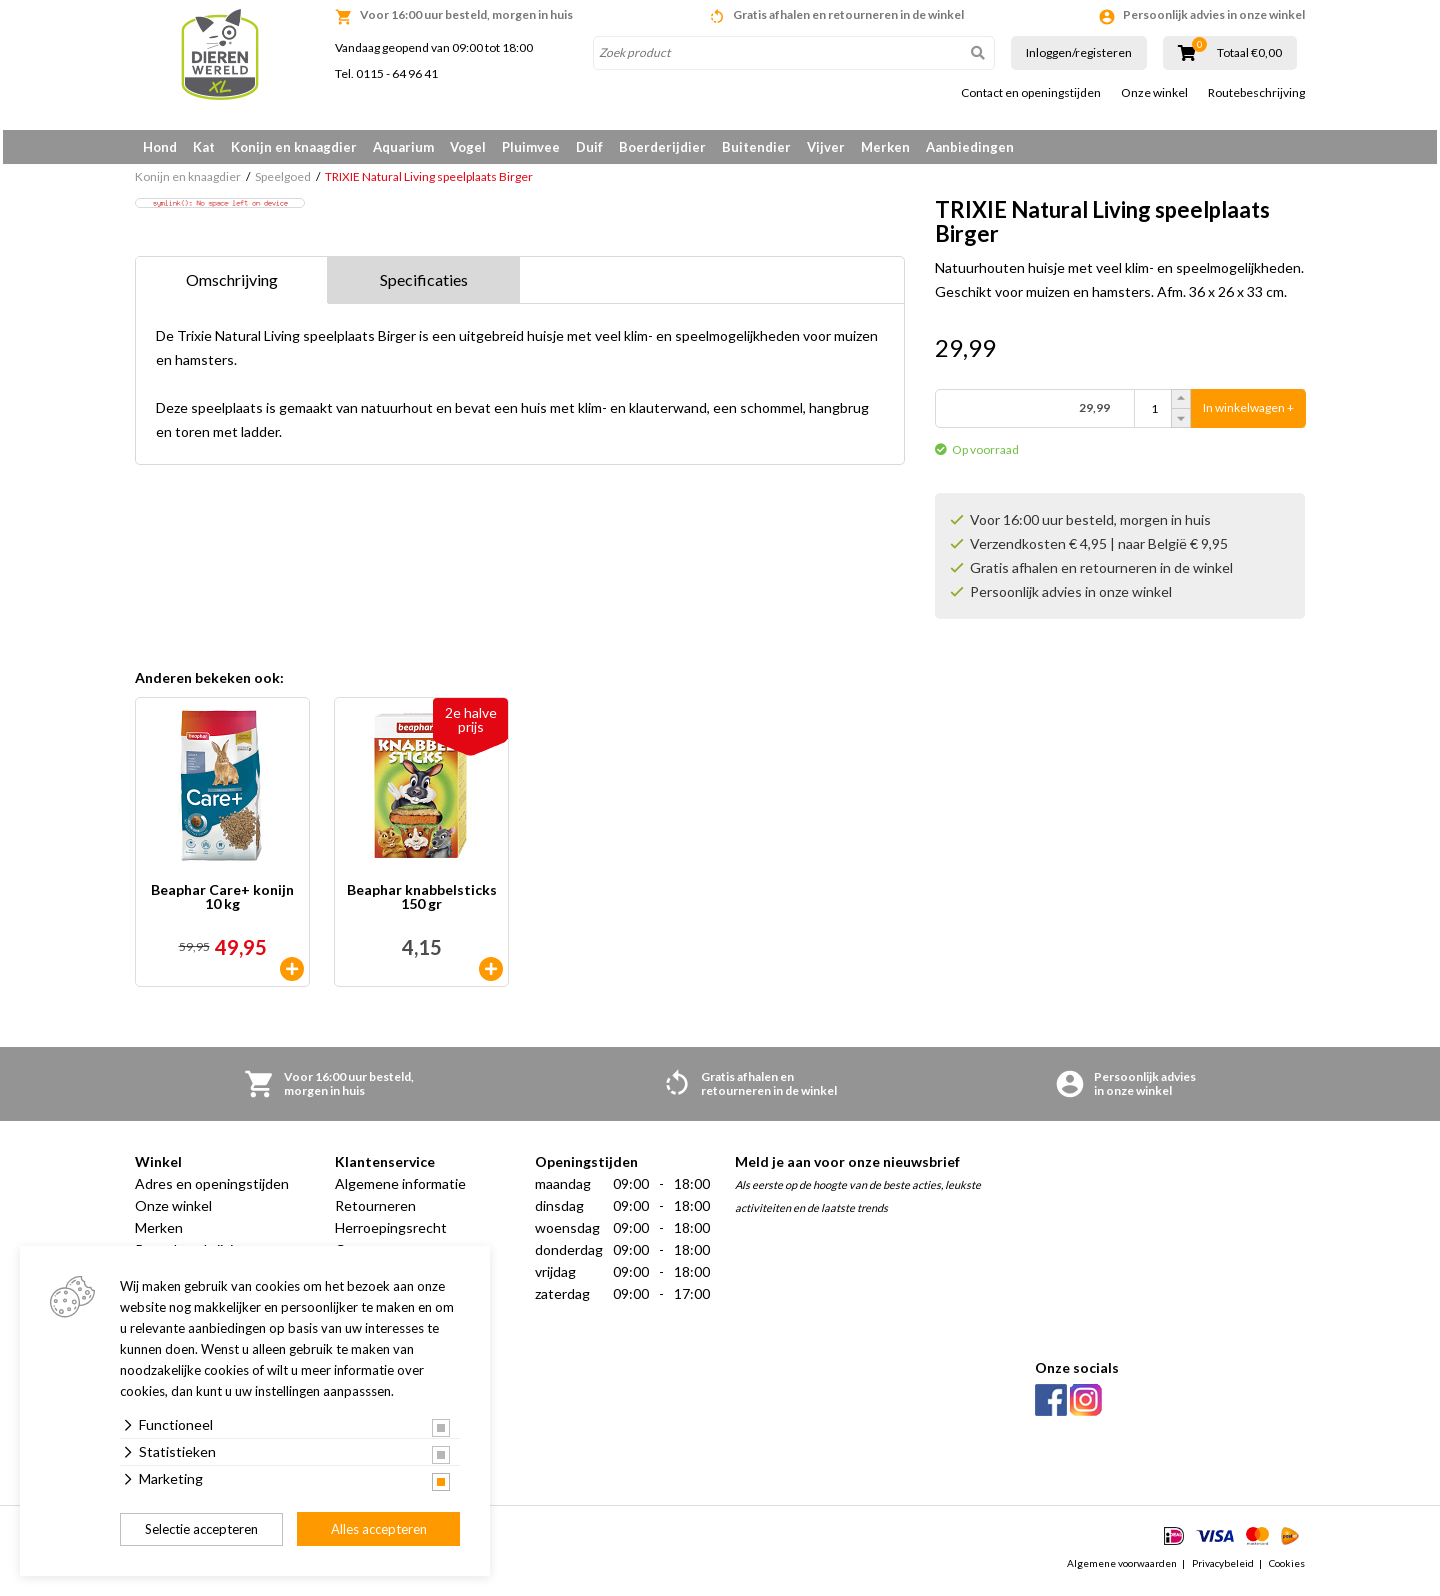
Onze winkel (1154, 93)
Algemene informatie (400, 1190)
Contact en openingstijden (1031, 93)
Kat (204, 147)
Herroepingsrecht (391, 1234)
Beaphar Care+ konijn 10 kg (222, 904)
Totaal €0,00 (1249, 53)
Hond (160, 147)
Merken (885, 147)
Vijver (826, 147)
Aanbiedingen (970, 147)
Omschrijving (232, 287)
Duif (589, 147)
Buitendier (756, 147)
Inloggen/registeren (1079, 52)
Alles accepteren (379, 1529)
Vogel (468, 147)
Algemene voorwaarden (1122, 1570)
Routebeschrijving (1256, 93)
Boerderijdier (662, 147)
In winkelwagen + (1248, 415)
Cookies (1287, 1570)
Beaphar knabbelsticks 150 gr (422, 904)
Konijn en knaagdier (294, 147)
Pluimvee (531, 147)
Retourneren (375, 1212)
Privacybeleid (1223, 1570)
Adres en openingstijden (212, 1190)
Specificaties (424, 287)
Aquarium (403, 147)
